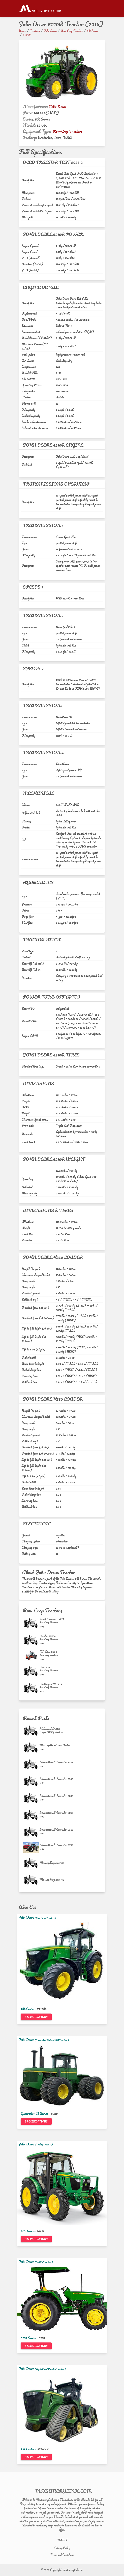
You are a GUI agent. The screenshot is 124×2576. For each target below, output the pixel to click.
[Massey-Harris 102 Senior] (31, 1747)
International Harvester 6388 (56, 1812)
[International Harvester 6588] (31, 1832)
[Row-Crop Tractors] (52, 1622)
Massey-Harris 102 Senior (55, 1745)
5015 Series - (30, 2338)
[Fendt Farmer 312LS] (31, 1623)
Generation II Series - (36, 2113)
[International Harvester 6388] (31, 1815)
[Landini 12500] (31, 1640)
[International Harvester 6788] (31, 1847)
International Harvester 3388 (56, 1762)
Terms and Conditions (62, 2554)
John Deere (57, 107)
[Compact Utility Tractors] (51, 1732)
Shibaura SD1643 (50, 1728)
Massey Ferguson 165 (52, 1879)
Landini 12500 (48, 1636)
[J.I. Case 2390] (31, 1655)
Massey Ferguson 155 (52, 1862)
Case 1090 (45, 1667)
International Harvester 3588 (56, 1778)
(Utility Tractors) (44, 2144)
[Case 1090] (31, 1671)
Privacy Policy (62, 2548)
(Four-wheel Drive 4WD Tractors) (52, 2040)
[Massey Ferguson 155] (31, 1863)
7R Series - (29, 2009)
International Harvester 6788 (56, 1845)
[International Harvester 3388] (31, 1764)
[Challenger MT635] (31, 1688)
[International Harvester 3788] (31, 1798)
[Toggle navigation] (103, 8)
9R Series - (29, 2449)
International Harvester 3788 (56, 1795)
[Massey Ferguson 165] (31, 1879)
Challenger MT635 (51, 1684)
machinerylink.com (73, 2569)
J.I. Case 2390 (48, 1651)
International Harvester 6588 (56, 1829)
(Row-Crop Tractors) (45, 1918)
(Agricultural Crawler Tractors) (50, 2369)
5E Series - (29, 2231)
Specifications (36, 2017)
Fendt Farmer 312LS (52, 1619)
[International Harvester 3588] (31, 1781)
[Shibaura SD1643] (31, 1730)
